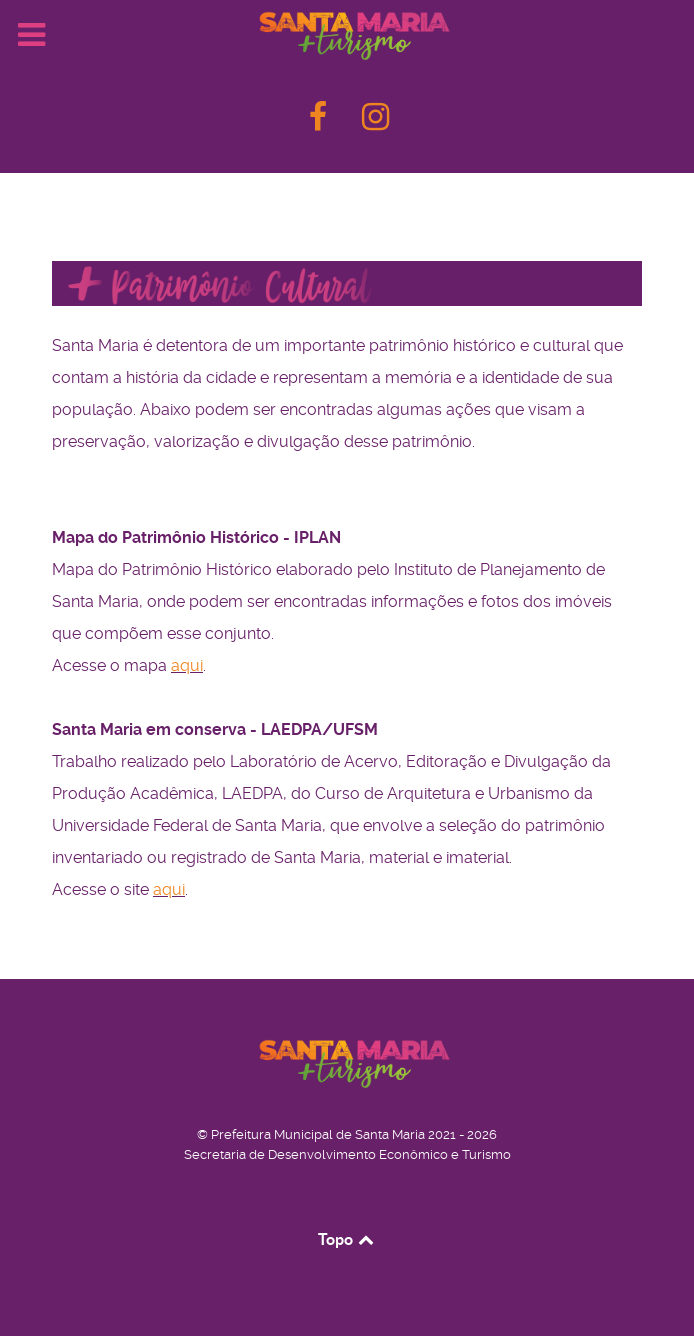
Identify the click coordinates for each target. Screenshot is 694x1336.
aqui (187, 665)
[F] (320, 122)
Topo (347, 1239)
